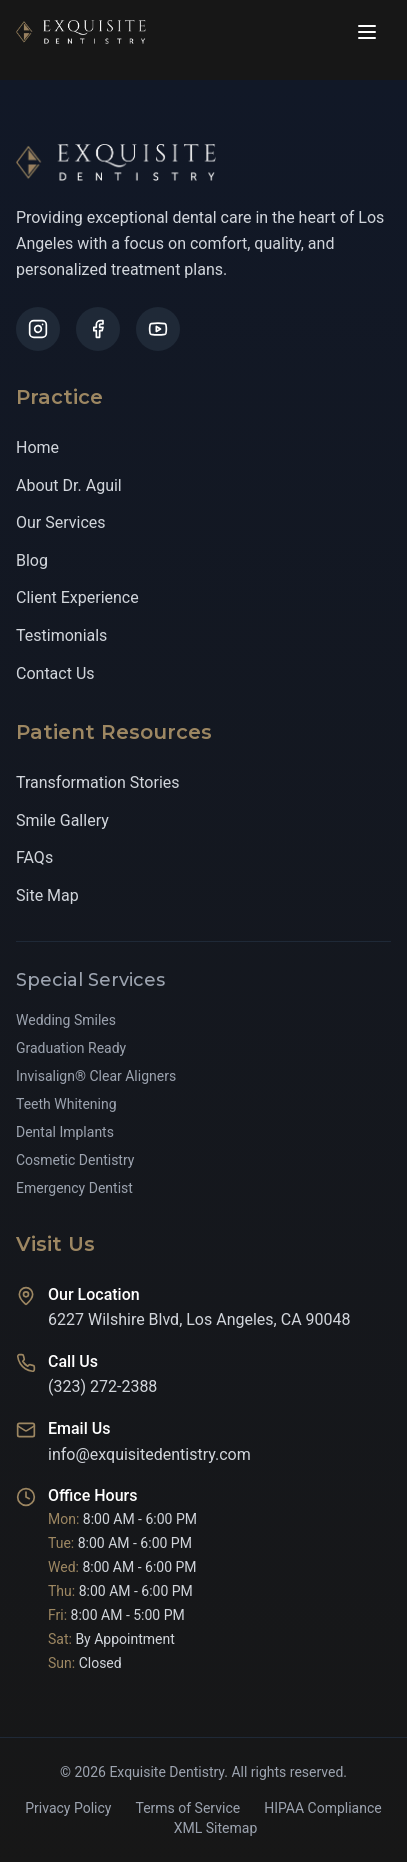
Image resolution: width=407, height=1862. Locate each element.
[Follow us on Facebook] (98, 329)
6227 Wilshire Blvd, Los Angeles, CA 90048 (199, 1320)
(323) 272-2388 (102, 1387)
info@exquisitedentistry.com (149, 1454)
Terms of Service (187, 1808)
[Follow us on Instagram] (38, 329)
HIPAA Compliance (323, 1808)
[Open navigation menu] (367, 32)
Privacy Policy (68, 1808)
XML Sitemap (216, 1828)
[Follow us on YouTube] (158, 329)
